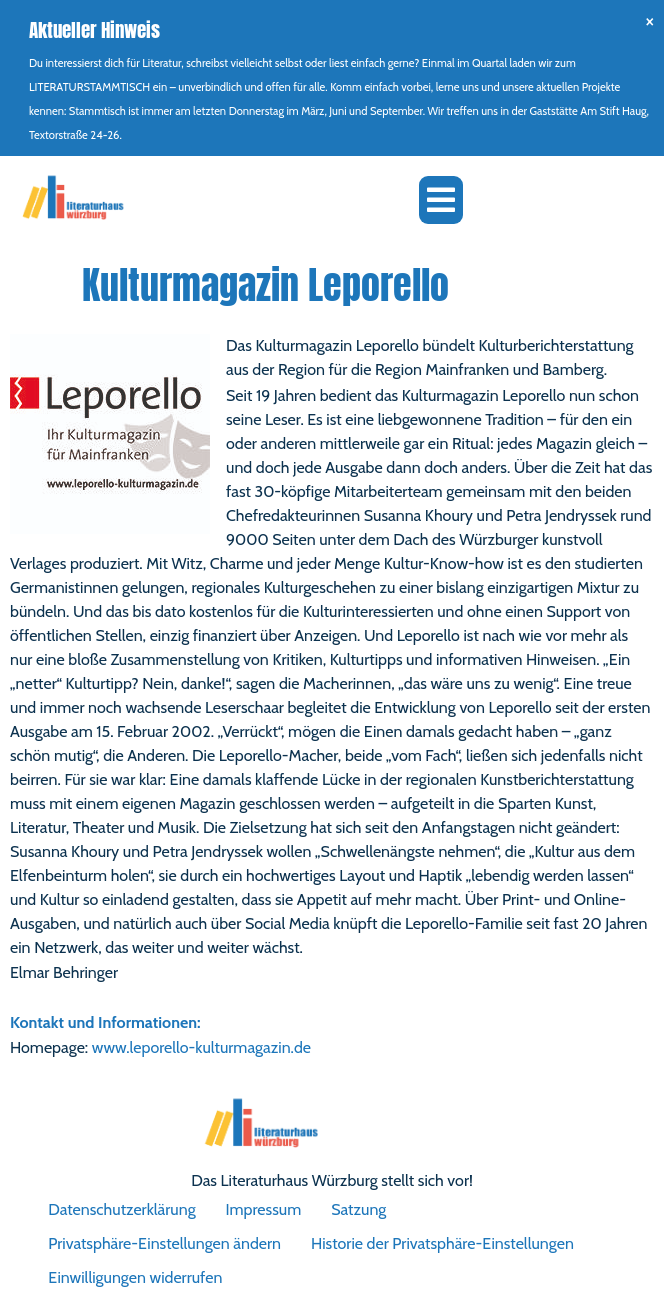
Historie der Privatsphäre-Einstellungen (442, 1243)
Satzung (358, 1209)
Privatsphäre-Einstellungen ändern (164, 1243)
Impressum (264, 1209)
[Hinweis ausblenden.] (649, 20)
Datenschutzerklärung (121, 1209)
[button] (441, 200)
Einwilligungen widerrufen (135, 1277)
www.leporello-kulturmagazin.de (201, 1047)
